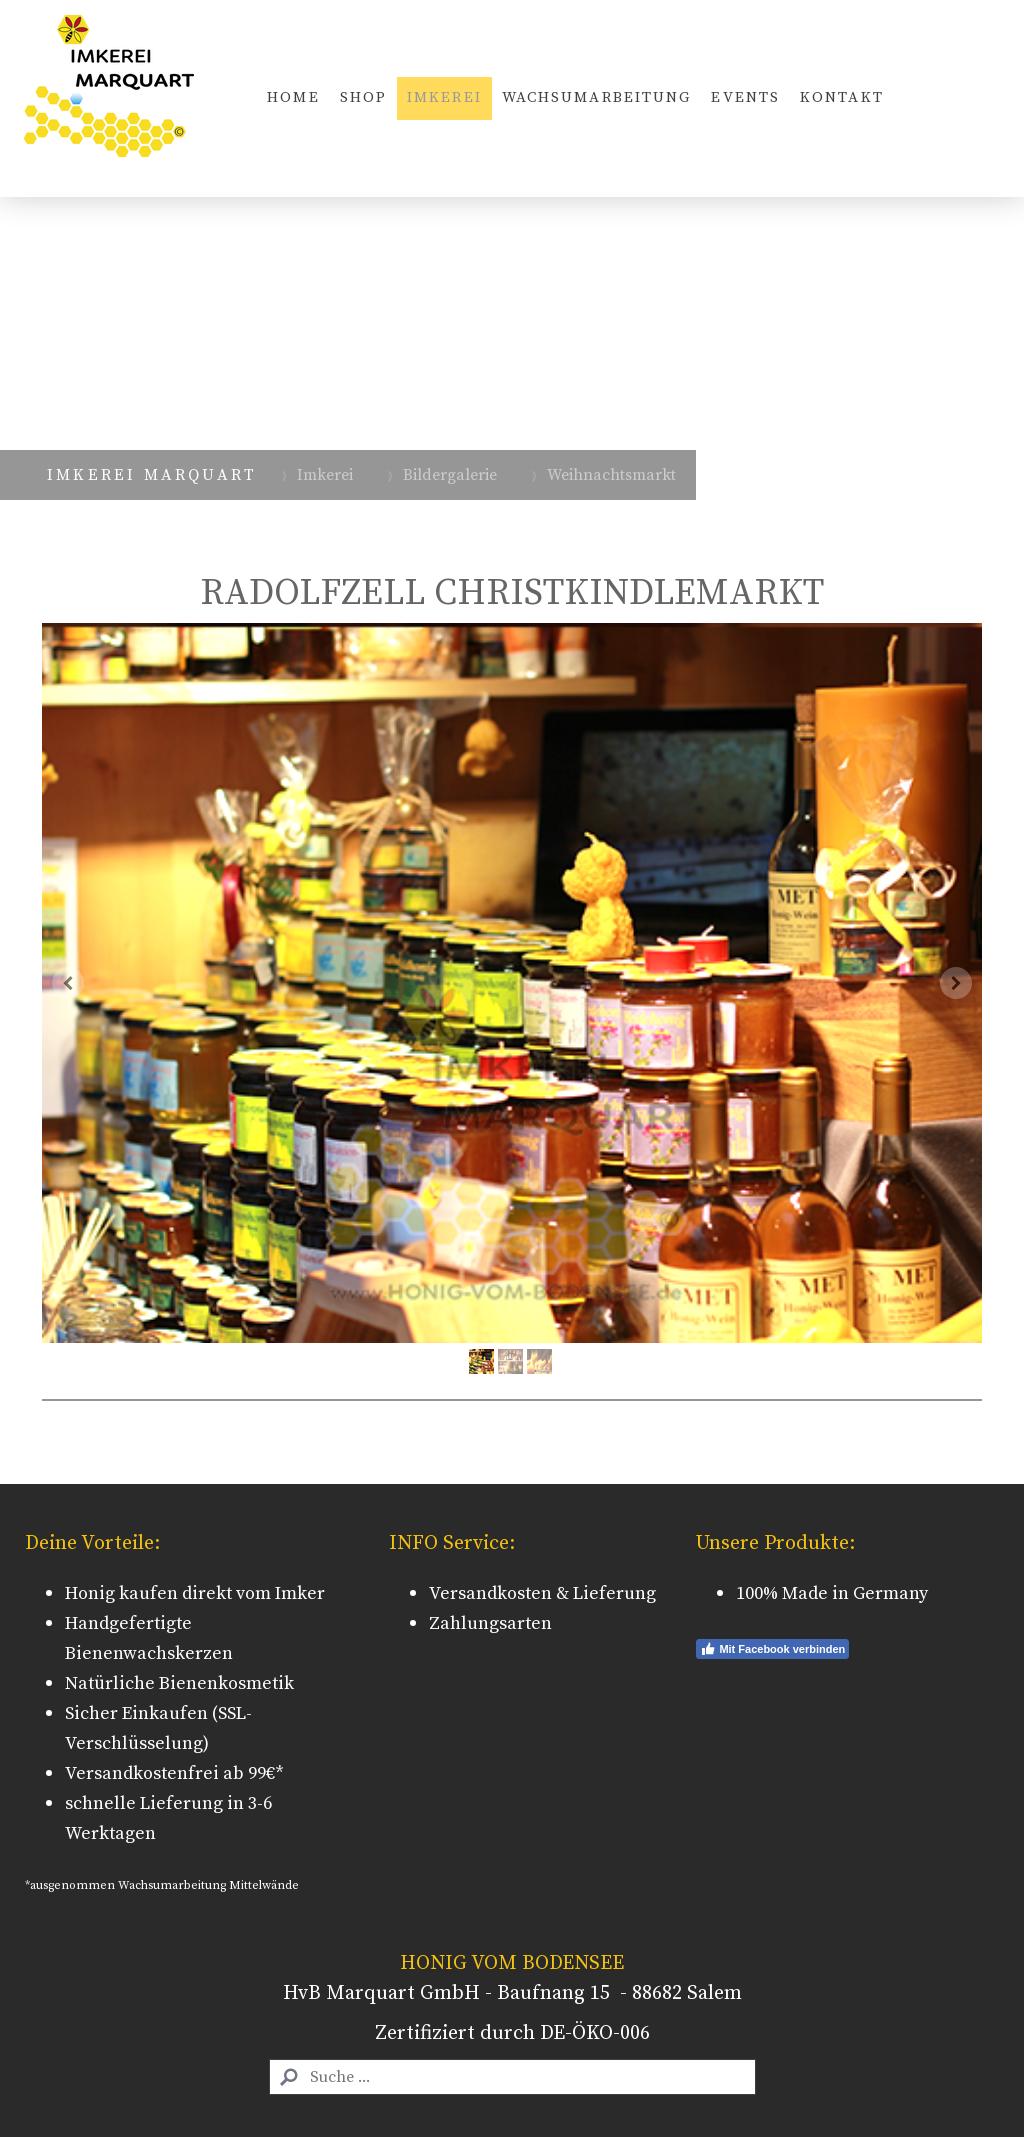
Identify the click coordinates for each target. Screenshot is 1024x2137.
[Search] (512, 2077)
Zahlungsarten (490, 1623)
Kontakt (842, 97)
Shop (363, 97)
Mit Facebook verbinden (772, 1649)
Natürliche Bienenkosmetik (179, 1683)
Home (293, 97)
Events (745, 97)
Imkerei (444, 97)
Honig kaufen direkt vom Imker (195, 1593)
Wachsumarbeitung (597, 97)
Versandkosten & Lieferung (542, 1593)
